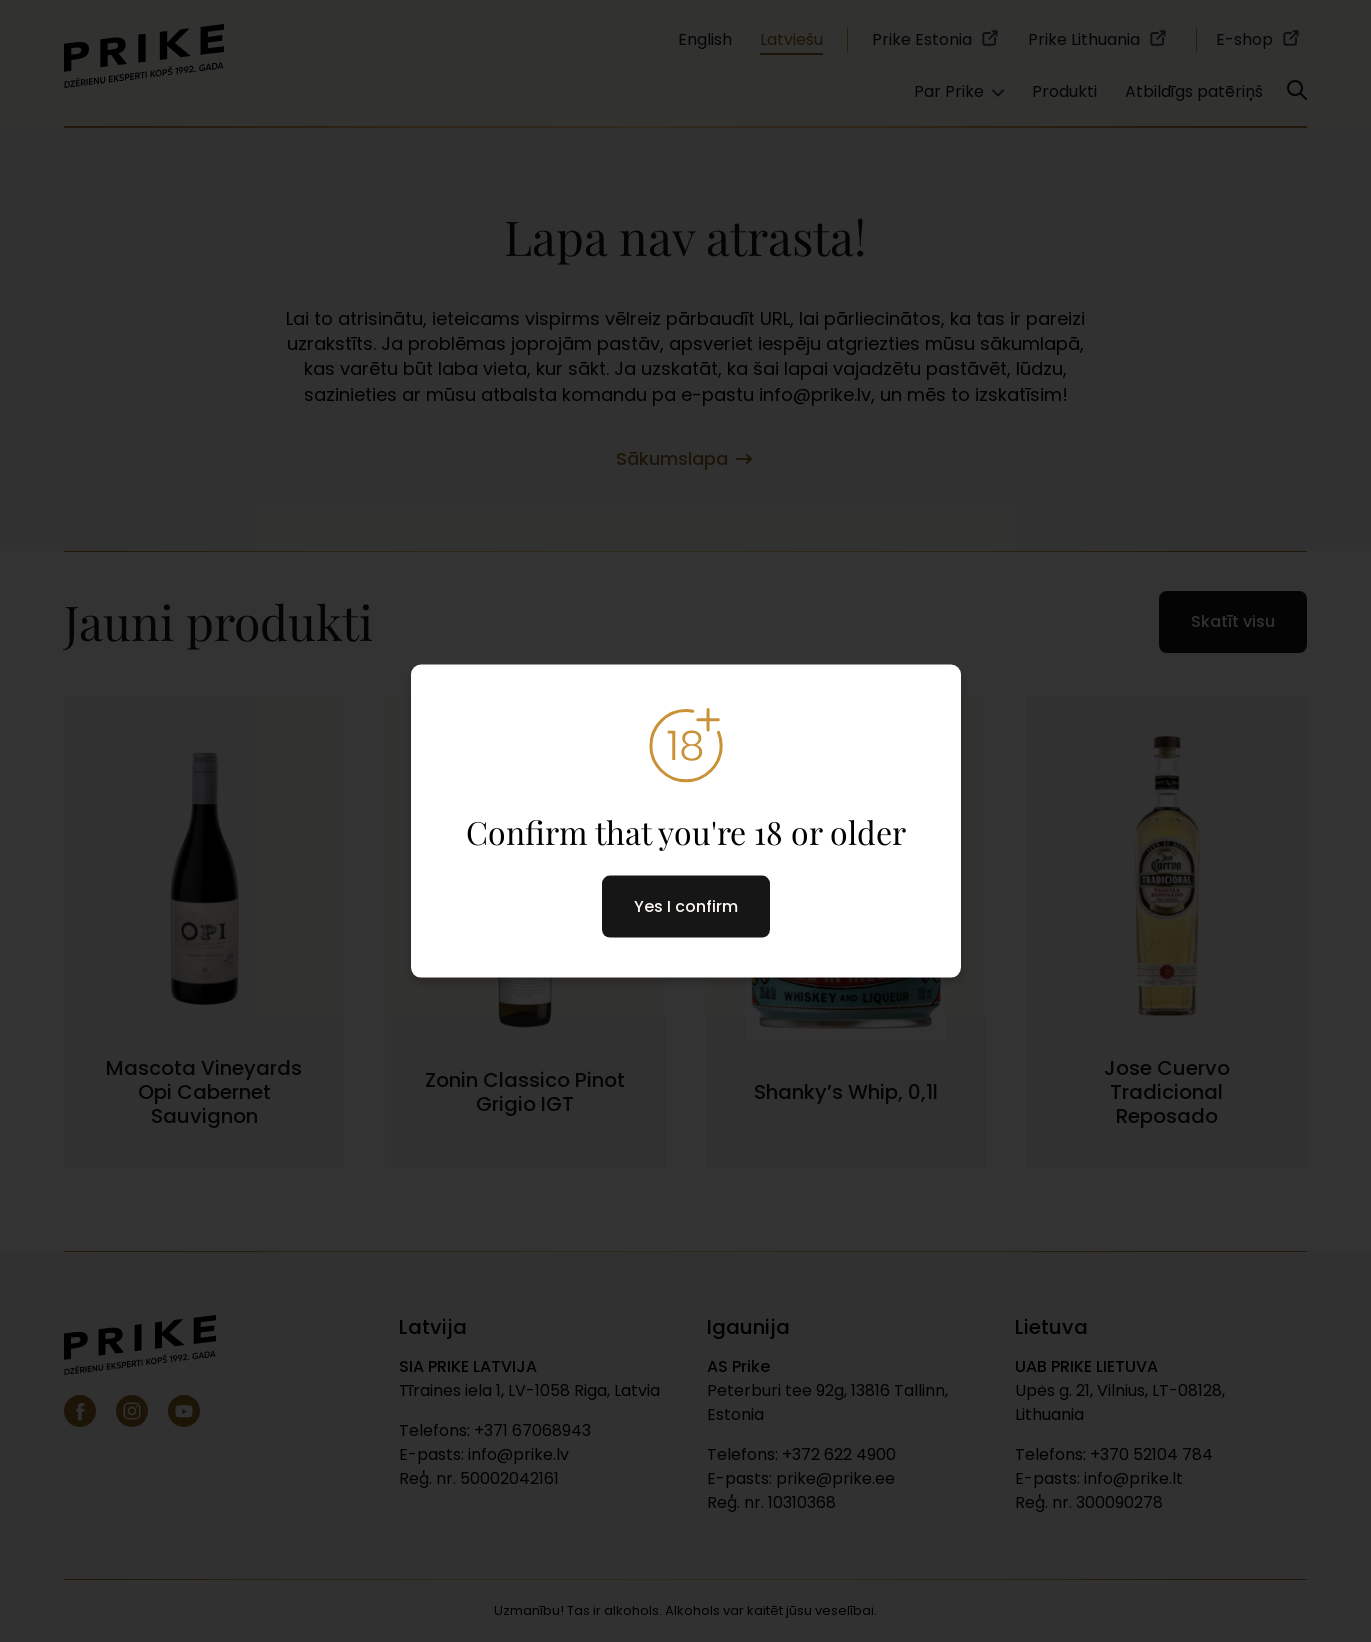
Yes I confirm (686, 905)
